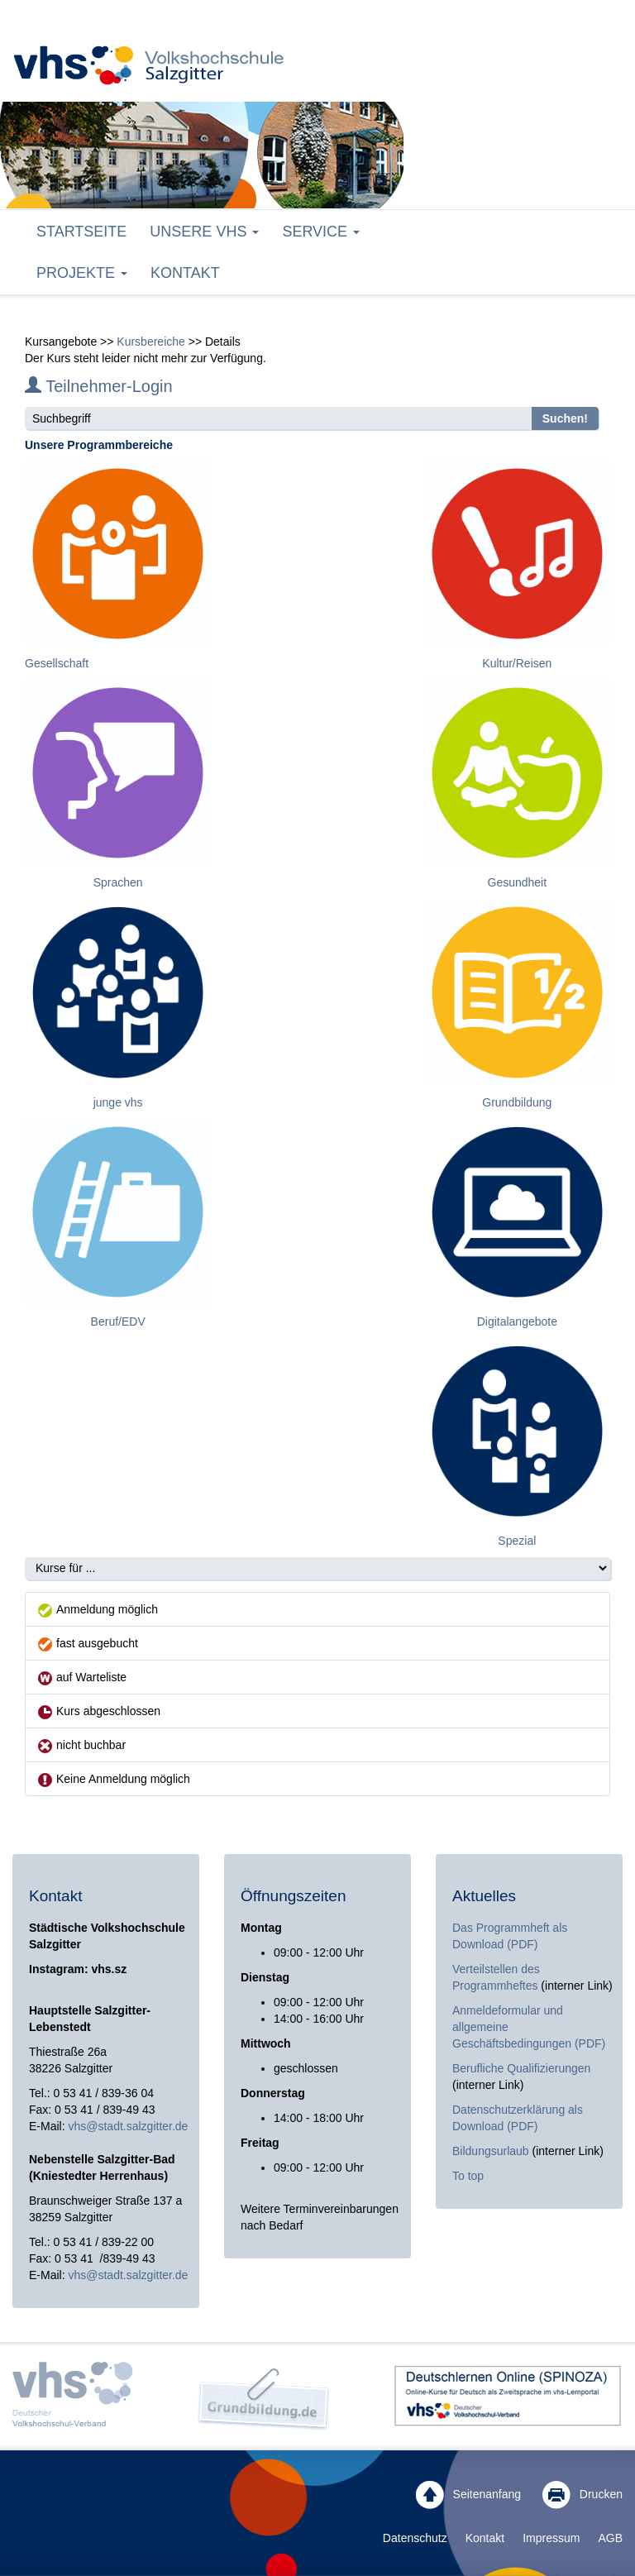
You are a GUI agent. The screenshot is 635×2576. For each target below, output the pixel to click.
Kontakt (185, 273)
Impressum (551, 2538)
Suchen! (565, 418)
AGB (610, 2538)
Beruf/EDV (118, 1321)
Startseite (81, 231)
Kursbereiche (151, 341)
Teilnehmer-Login (99, 386)
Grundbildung (516, 1102)
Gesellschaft (56, 663)
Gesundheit (517, 882)
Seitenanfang (468, 2495)
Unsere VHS (204, 231)
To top (468, 2175)
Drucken (582, 2495)
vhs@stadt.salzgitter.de (128, 2126)
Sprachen (118, 882)
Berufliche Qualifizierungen (521, 2068)
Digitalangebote (517, 1321)
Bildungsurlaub (490, 2151)
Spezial (517, 1540)
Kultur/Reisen (516, 663)
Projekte (81, 273)
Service (321, 231)
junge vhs (118, 1102)
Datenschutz (415, 2538)
